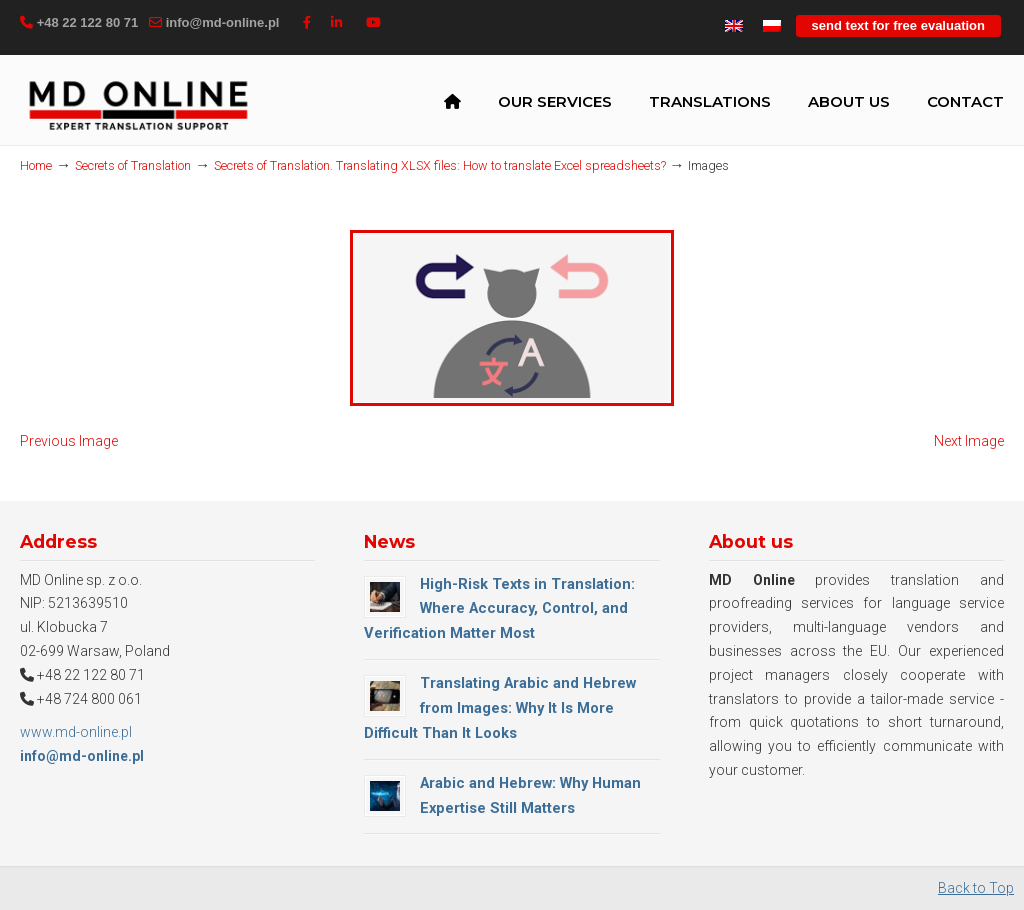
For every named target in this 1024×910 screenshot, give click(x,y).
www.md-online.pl (76, 734)
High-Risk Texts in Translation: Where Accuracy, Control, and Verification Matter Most (499, 610)
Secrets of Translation (133, 165)
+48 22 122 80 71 (88, 22)
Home (36, 165)
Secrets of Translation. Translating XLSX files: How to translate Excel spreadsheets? (440, 165)
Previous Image (69, 443)
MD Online (138, 104)
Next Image (969, 443)
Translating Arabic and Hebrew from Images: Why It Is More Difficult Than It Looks (500, 710)
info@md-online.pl (223, 22)
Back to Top (976, 890)
